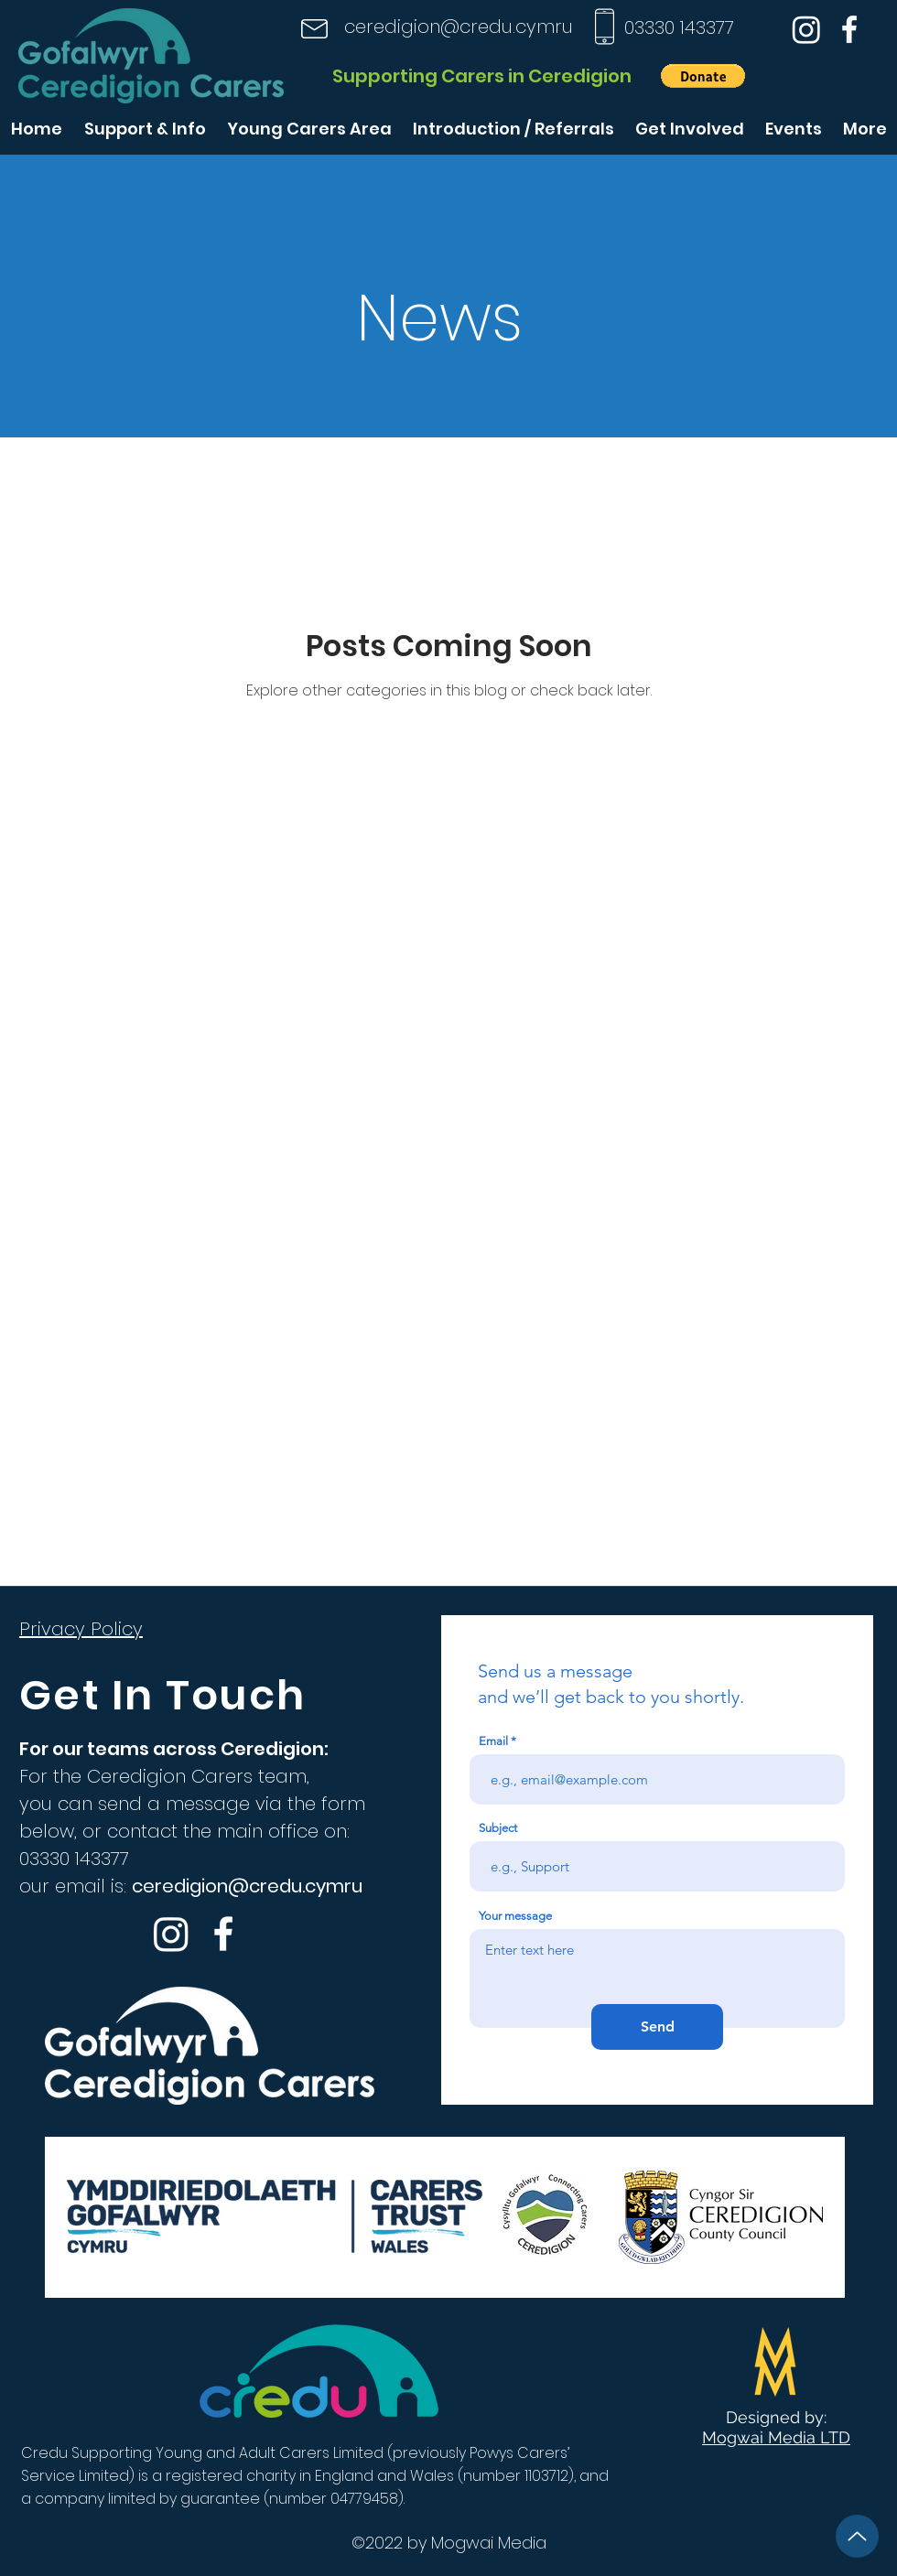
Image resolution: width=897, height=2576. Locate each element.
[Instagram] (806, 29)
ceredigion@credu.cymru (458, 26)
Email (493, 1741)
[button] (703, 76)
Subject (498, 1828)
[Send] (657, 2027)
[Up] (857, 2536)
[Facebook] (849, 29)
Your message (515, 1916)
